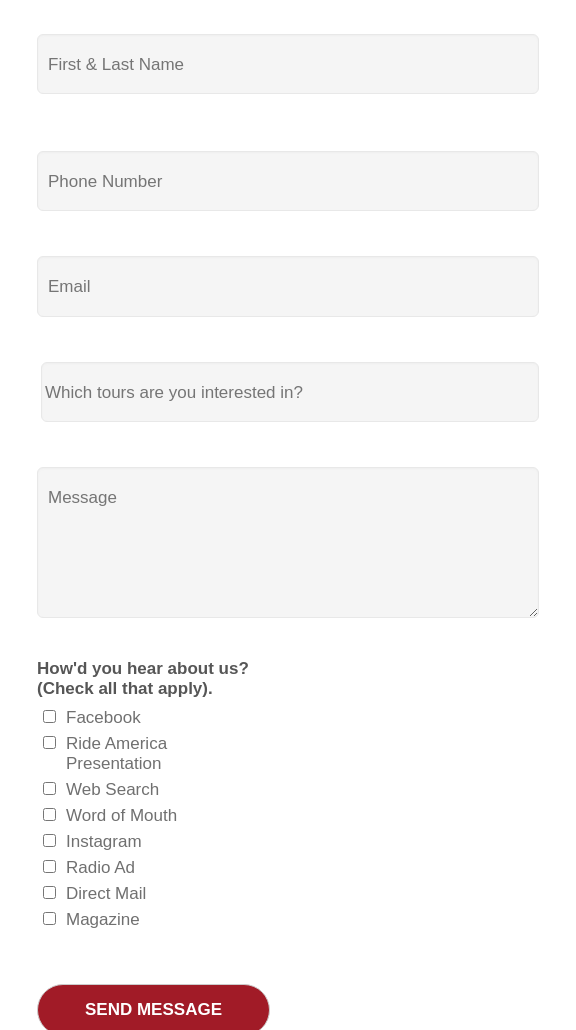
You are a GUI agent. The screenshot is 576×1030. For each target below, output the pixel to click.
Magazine (103, 919)
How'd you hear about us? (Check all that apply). (143, 678)
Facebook (103, 717)
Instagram (104, 841)
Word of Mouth (121, 815)
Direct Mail (106, 893)
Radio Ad (100, 867)
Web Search (112, 789)
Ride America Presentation (116, 753)
